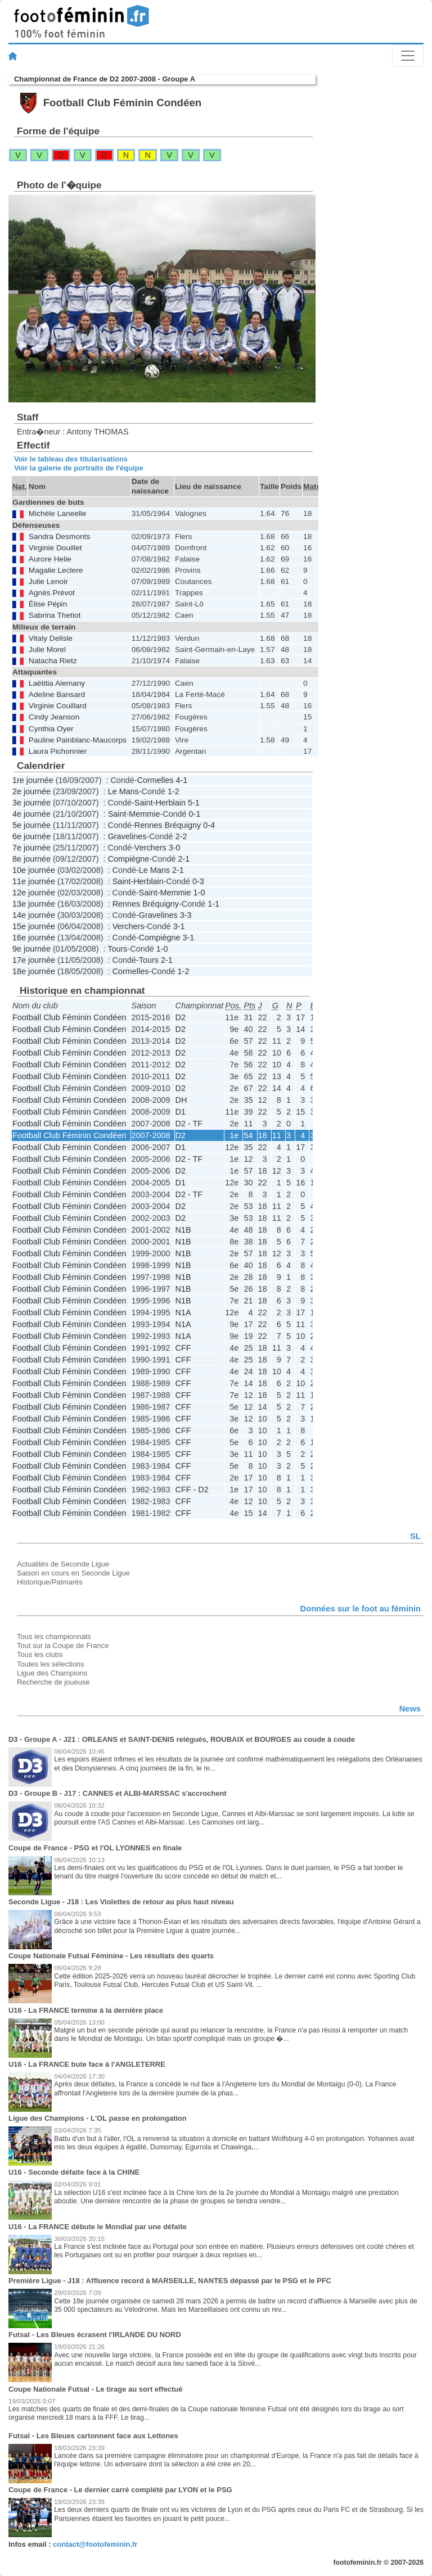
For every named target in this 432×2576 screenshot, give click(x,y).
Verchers (150, 847)
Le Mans (123, 791)
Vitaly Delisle (51, 638)
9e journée (31, 948)
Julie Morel (47, 649)
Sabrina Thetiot (54, 615)
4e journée (31, 813)
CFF (183, 1347)
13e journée (33, 903)
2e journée (31, 791)
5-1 (194, 802)
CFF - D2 (192, 1489)
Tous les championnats (54, 1636)
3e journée (31, 802)
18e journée (33, 971)
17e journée (33, 960)
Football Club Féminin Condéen (69, 1017)
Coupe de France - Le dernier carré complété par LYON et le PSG (120, 2490)
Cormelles (155, 780)
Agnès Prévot (52, 592)
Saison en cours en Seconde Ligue (73, 1573)
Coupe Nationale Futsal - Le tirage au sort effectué (95, 2389)
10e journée (33, 870)
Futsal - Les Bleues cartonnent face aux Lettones (93, 2436)
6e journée (31, 836)
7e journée (31, 847)
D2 (181, 1017)
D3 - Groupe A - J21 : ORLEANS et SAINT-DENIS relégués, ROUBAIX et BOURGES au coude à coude (181, 1739)
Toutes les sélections (50, 1664)
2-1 (184, 858)
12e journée (33, 892)
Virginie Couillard (58, 705)
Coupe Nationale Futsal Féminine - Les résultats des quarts (111, 1956)
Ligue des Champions (52, 1673)
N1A (183, 1312)
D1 (181, 1111)
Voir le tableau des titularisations (71, 459)
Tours (117, 948)
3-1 (179, 926)
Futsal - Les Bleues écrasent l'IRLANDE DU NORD (94, 2334)
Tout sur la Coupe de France (63, 1645)
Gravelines (127, 836)
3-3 (186, 915)
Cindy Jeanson (54, 717)
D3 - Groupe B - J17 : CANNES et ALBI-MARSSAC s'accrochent (117, 1793)
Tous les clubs (39, 1654)
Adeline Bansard (57, 694)
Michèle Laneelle (58, 513)
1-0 (199, 892)
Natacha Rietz (53, 661)
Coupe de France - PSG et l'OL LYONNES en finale (95, 1848)
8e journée (31, 858)
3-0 (175, 847)
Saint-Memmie (134, 813)
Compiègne (129, 858)
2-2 (181, 836)
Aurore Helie (50, 559)
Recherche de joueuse (53, 1682)
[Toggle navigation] (408, 55)
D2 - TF (189, 1123)
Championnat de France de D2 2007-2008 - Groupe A (104, 79)
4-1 (181, 780)
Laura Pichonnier (58, 751)
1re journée (32, 780)
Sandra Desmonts (59, 536)
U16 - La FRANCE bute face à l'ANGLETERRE (86, 2064)
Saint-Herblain (160, 802)
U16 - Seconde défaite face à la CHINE (74, 2172)
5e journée (31, 825)
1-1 (213, 903)
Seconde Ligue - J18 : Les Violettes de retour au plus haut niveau (121, 1902)
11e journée (33, 881)
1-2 (173, 791)
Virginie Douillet (55, 548)
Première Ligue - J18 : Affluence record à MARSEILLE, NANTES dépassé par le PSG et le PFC (169, 2280)
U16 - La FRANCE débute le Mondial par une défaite (97, 2226)
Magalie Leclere (56, 570)
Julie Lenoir (48, 581)
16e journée (33, 937)
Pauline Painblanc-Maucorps (78, 740)
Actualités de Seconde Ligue (63, 1564)
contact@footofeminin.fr (95, 2544)
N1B (183, 1229)
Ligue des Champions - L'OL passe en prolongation (97, 2118)
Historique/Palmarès (50, 1582)
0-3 (198, 881)
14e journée (33, 915)
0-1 (195, 813)
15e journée (33, 926)
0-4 (209, 825)
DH (181, 1099)
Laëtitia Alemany (57, 683)
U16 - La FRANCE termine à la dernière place (85, 2010)
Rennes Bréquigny (167, 825)
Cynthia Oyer (51, 729)
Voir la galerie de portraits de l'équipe (78, 468)
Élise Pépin (48, 604)
